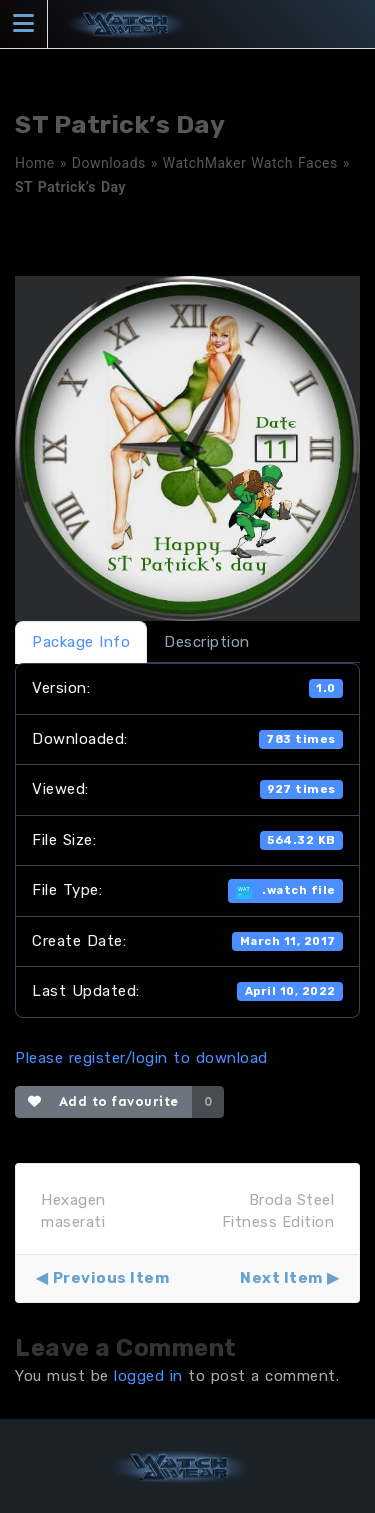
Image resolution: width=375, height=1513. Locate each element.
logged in (148, 1376)
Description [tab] (207, 642)
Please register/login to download (141, 1058)
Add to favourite (103, 1101)
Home (35, 163)
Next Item (281, 1278)
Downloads (109, 163)
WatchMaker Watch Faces (250, 163)
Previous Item (111, 1278)
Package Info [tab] (81, 642)
